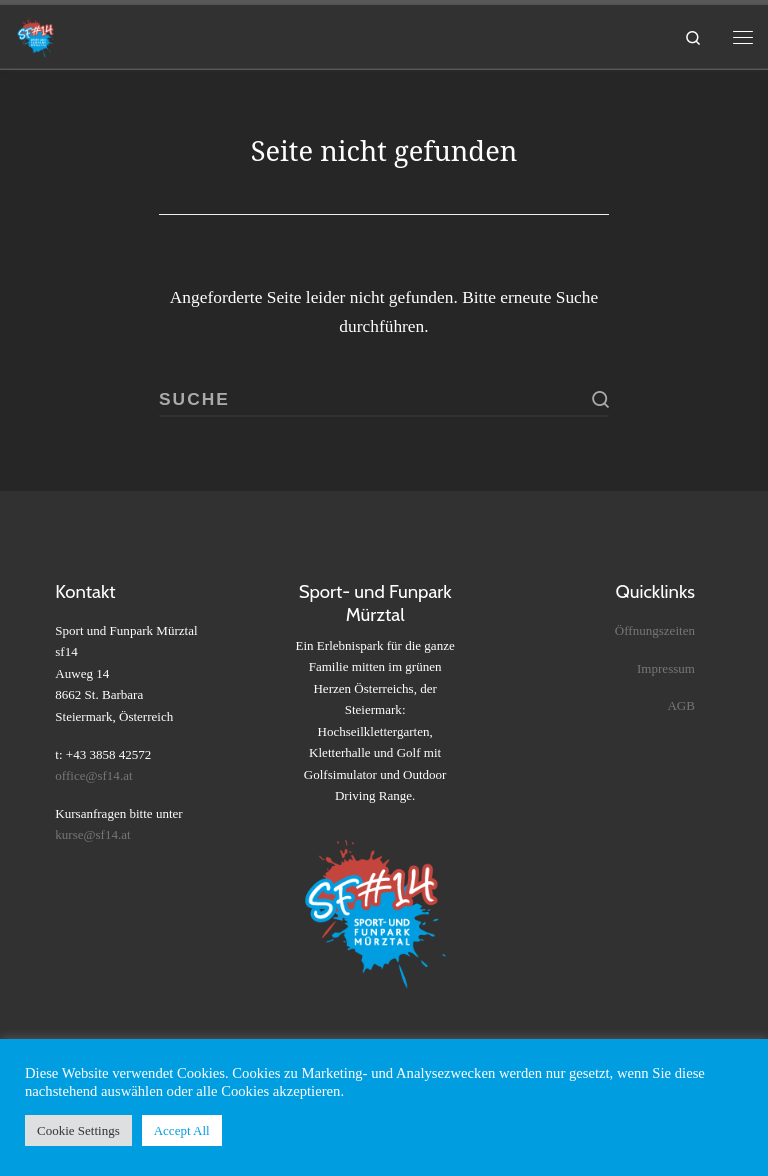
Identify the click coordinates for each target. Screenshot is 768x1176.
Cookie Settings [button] (78, 1130)
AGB (681, 705)
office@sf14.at (93, 775)
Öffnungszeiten (655, 630)
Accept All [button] (182, 1130)
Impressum (666, 668)
